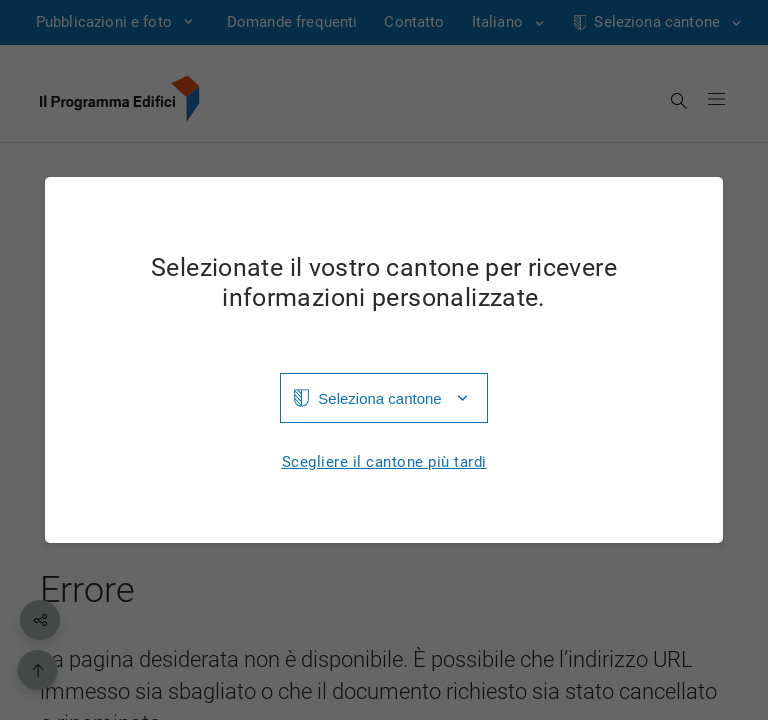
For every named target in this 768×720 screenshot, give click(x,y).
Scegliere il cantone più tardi (384, 462)
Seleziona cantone (379, 398)
